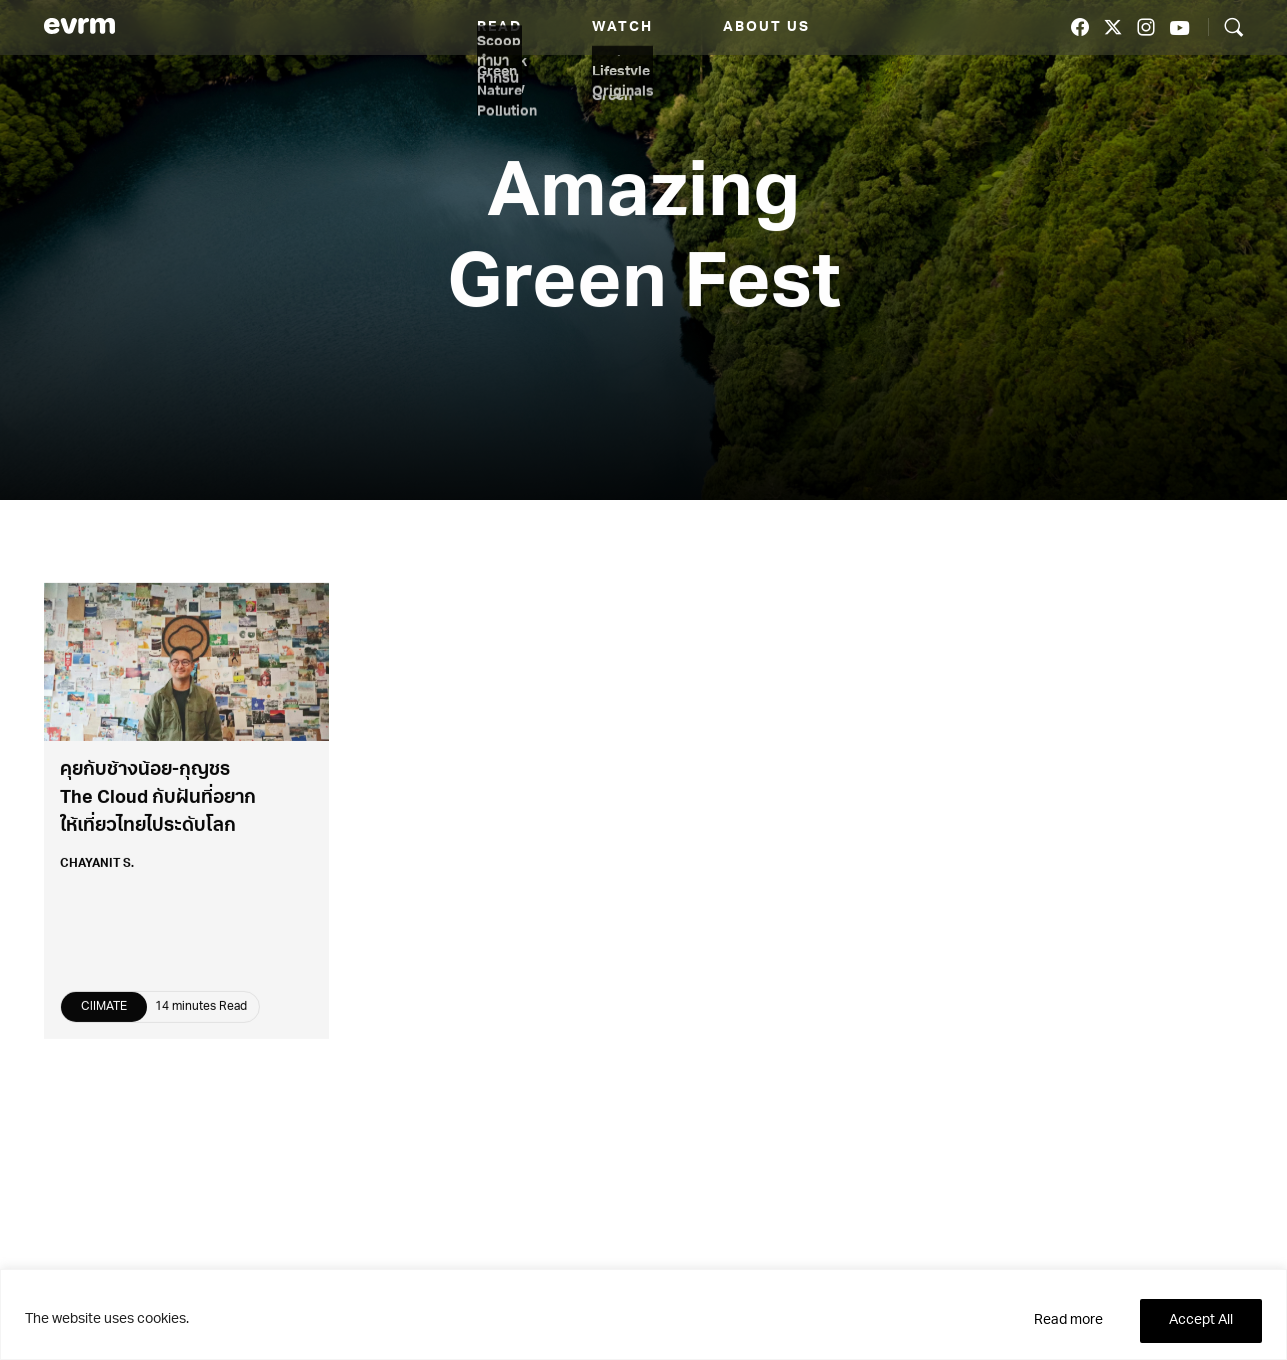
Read (499, 27)
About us (766, 27)
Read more (1068, 1320)
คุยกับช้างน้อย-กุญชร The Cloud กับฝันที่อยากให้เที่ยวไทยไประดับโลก (158, 803)
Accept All (1201, 1320)
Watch (622, 27)
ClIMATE (104, 1011)
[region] (643, 1314)
